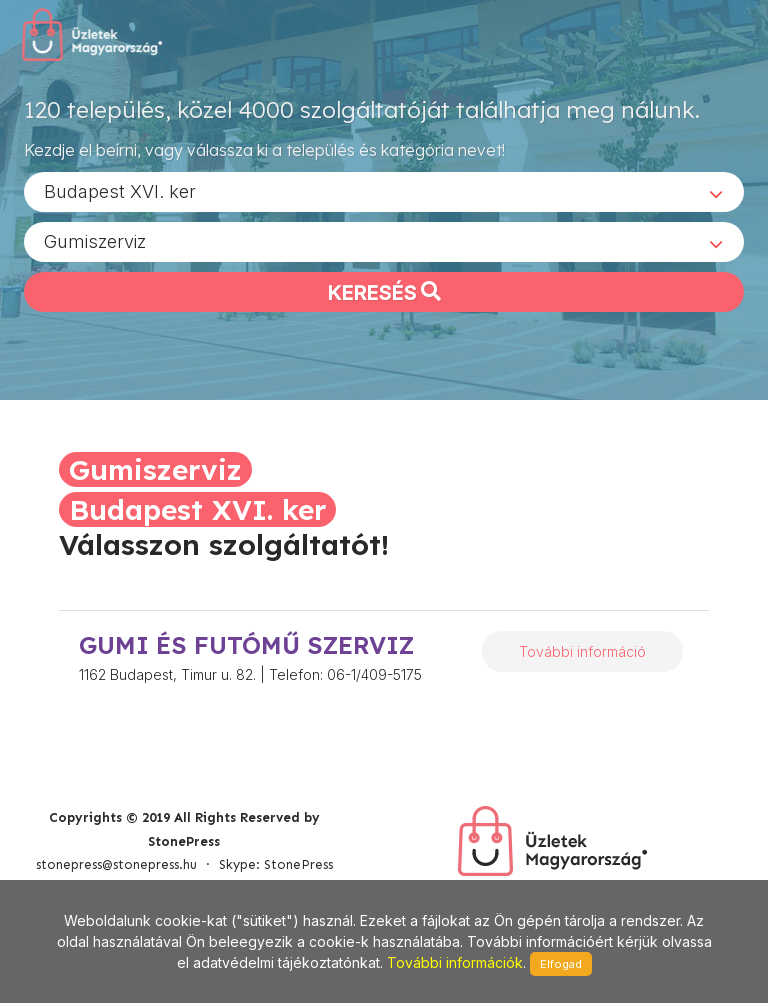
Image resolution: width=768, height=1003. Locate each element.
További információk (455, 962)
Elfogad (561, 964)
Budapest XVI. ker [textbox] (120, 190)
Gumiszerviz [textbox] (95, 240)
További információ (582, 651)
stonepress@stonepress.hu (116, 864)
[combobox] (384, 191)
